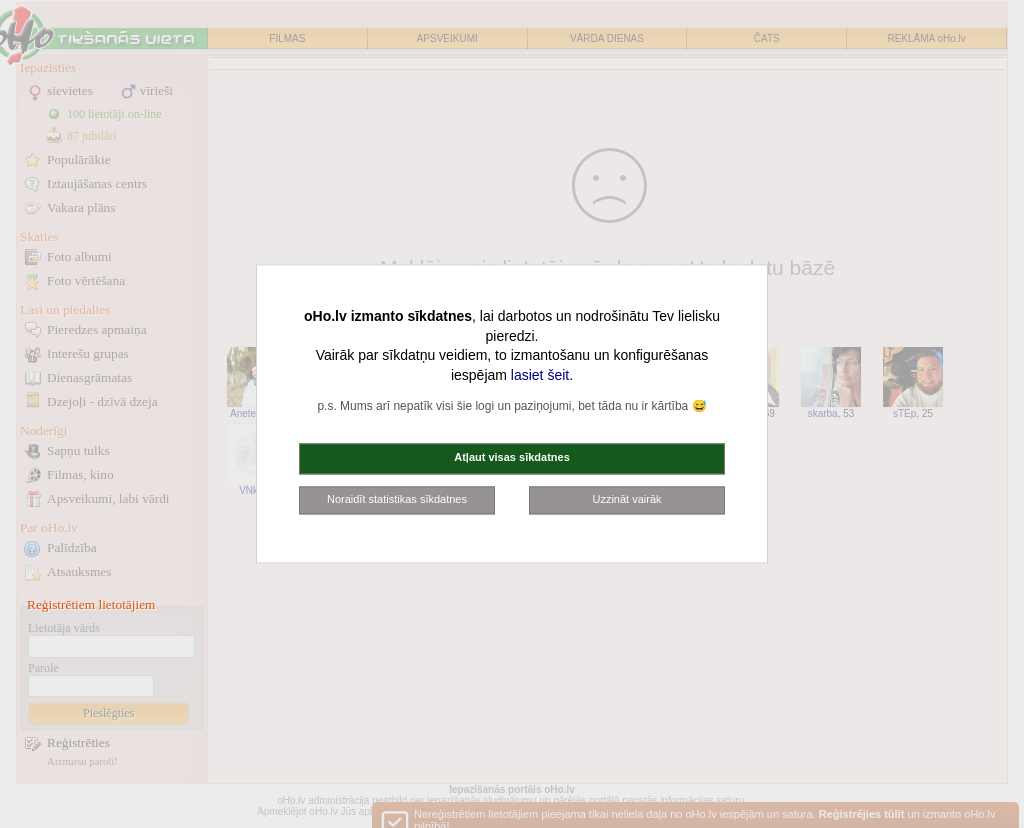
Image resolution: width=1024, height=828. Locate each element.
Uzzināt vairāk (626, 499)
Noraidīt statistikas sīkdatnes (397, 499)
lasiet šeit (540, 375)
